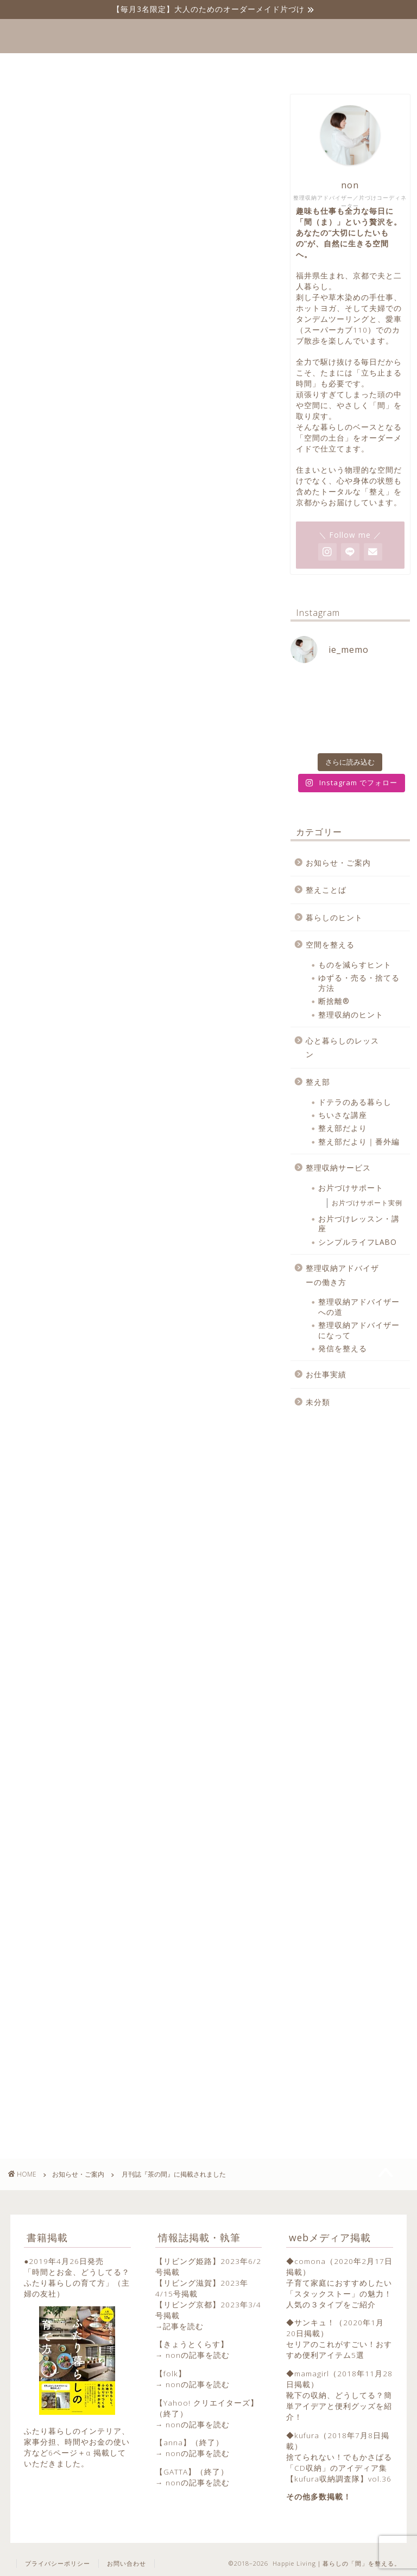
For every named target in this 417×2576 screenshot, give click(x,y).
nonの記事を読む (198, 2355)
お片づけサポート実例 (367, 1202)
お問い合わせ (277, 66)
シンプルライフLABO (357, 1242)
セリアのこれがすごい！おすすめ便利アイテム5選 (339, 2349)
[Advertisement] (137, 1587)
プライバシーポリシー (57, 2563)
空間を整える (330, 944)
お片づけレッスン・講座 (359, 1223)
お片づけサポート (350, 1187)
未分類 (318, 1402)
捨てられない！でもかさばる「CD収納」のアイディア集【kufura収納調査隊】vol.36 (339, 2468)
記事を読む (183, 2326)
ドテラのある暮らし (354, 1102)
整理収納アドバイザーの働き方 (342, 1275)
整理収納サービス (338, 1167)
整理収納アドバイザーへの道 (359, 1306)
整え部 (318, 1082)
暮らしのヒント (334, 917)
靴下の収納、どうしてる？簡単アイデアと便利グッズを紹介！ (339, 2406)
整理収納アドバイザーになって (359, 1330)
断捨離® (334, 1001)
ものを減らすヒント (354, 964)
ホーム (126, 66)
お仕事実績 (326, 1374)
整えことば (326, 890)
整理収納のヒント (350, 1014)
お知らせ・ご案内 (35, 112)
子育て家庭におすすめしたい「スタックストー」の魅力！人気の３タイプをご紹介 (339, 2294)
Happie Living (208, 36)
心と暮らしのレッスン (342, 1047)
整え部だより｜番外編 (359, 1141)
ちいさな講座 (342, 1115)
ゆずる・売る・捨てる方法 (359, 982)
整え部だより (342, 1128)
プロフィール (195, 66)
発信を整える (342, 1348)
